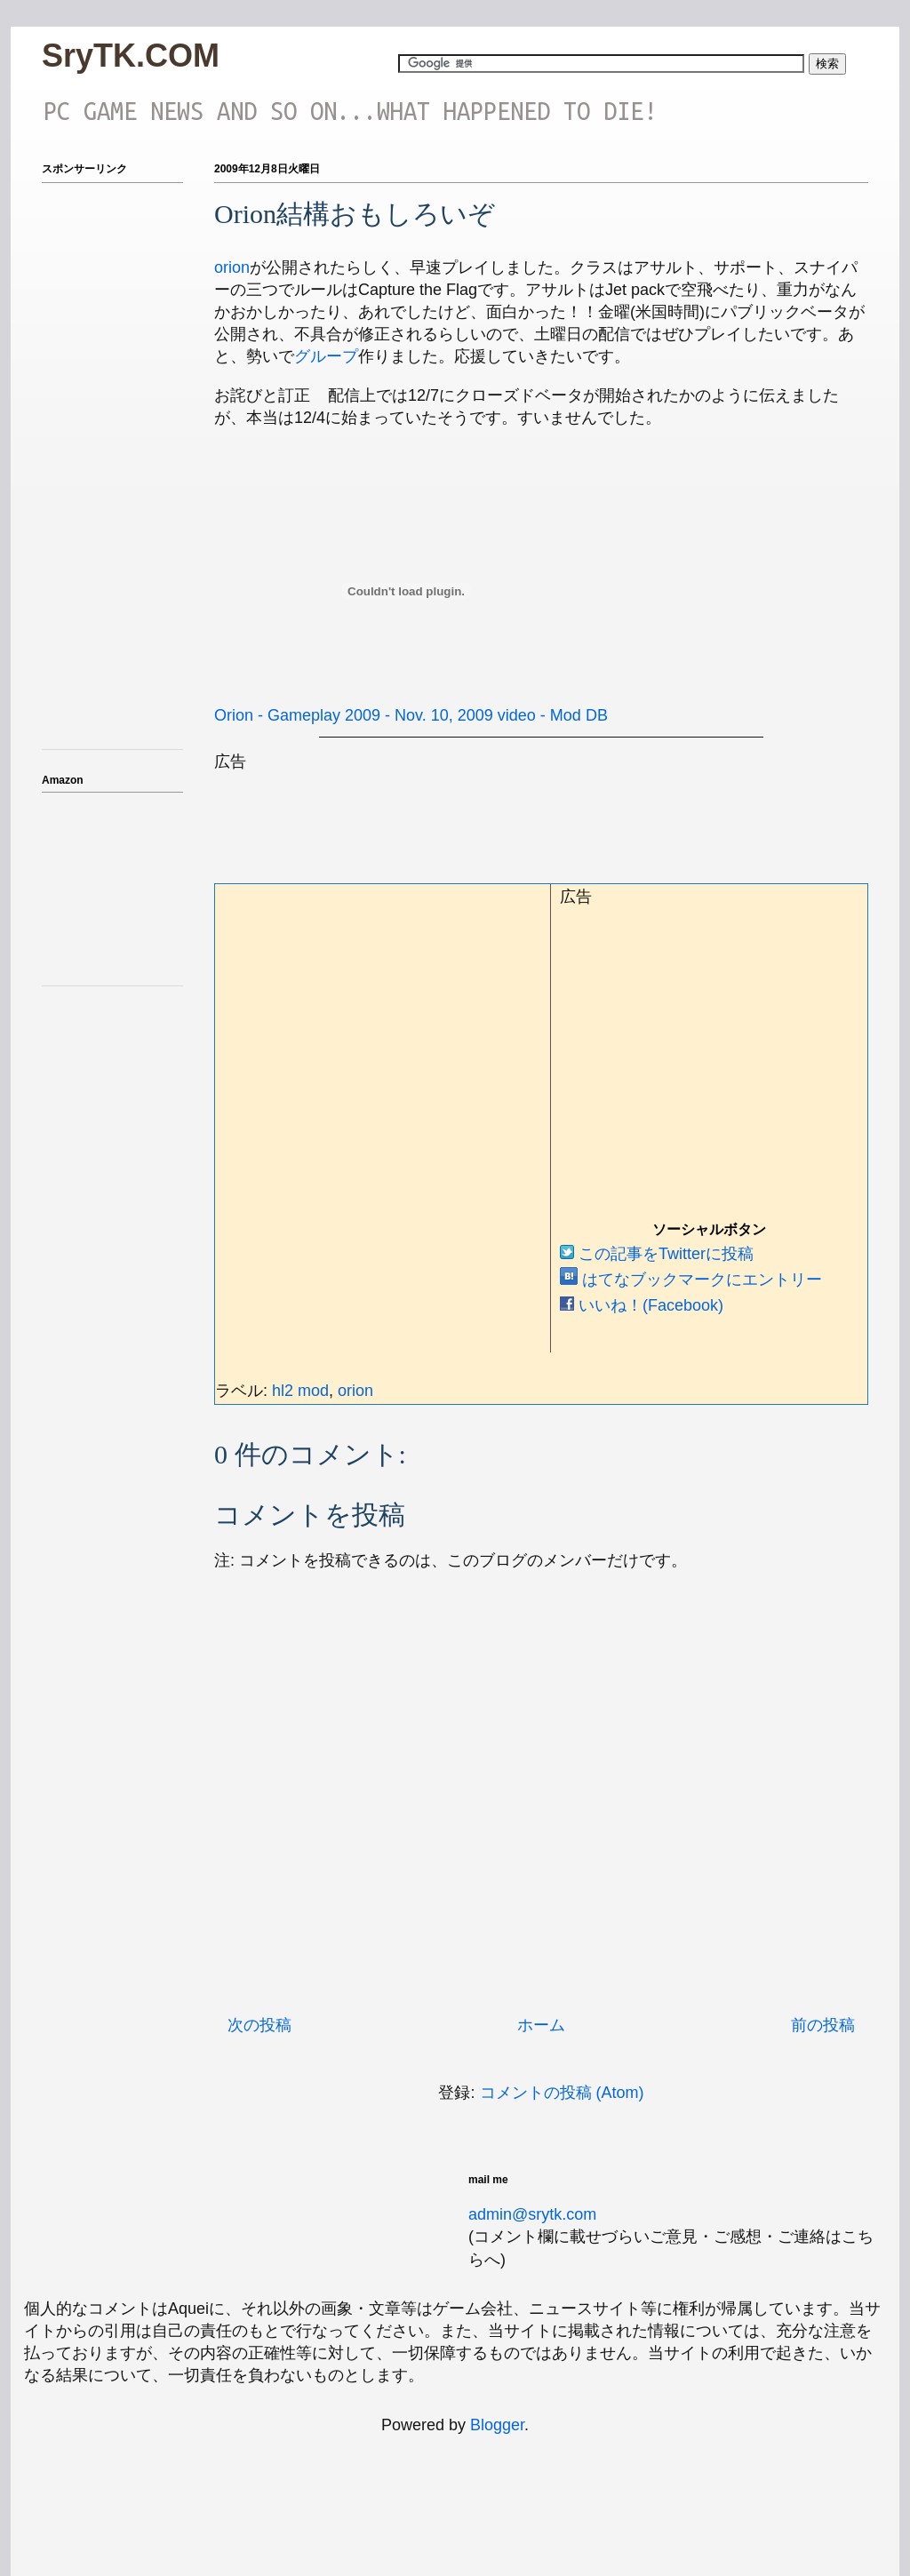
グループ (326, 356)
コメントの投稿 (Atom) (562, 2092)
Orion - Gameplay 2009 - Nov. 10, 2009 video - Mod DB (411, 715)
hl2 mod (300, 1391)
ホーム (541, 2025)
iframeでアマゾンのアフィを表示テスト (113, 886)
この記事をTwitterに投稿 (657, 1254)
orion (232, 267)
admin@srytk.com (532, 2214)
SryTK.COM (131, 55)
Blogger (497, 2425)
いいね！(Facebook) (641, 1305)
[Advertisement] (537, 813)
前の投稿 (823, 2025)
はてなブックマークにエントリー (691, 1279)
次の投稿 (259, 2025)
